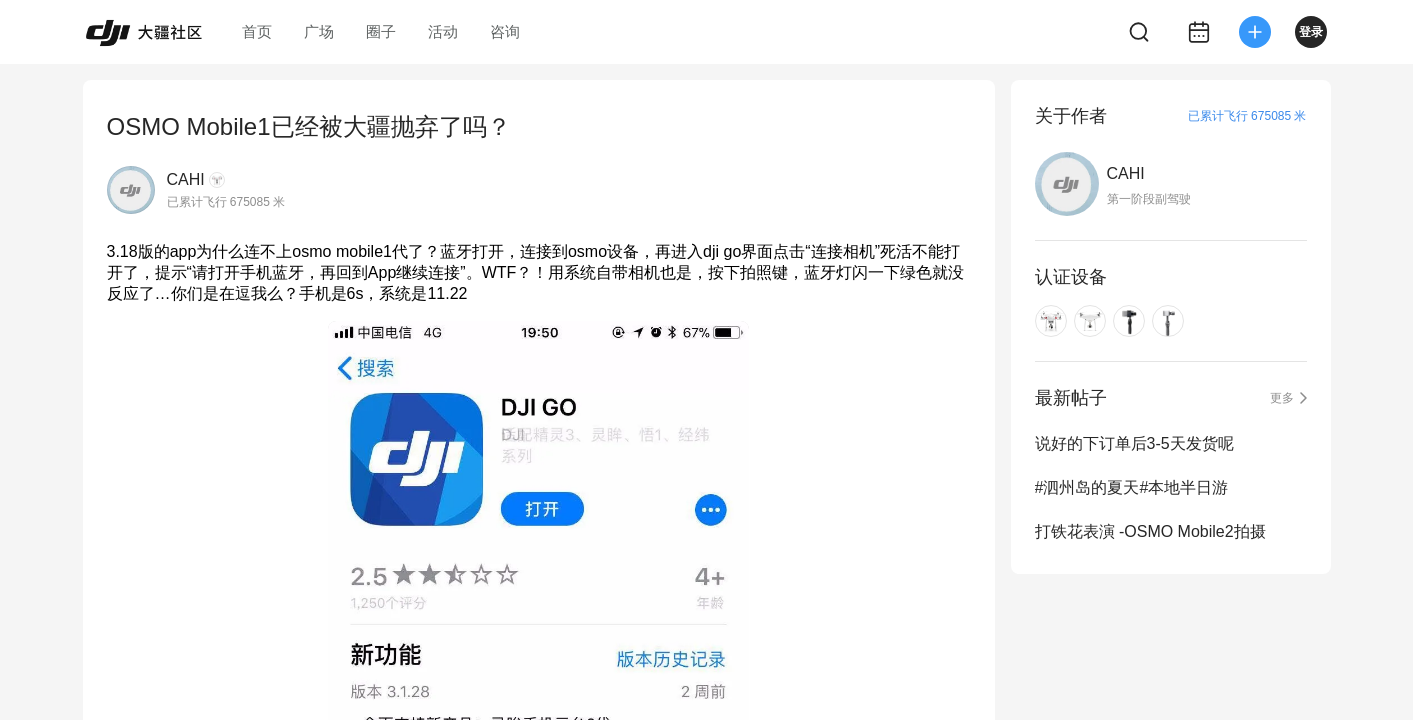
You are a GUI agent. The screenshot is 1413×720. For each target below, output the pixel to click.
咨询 (505, 31)
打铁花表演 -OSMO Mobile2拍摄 (1150, 531)
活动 (443, 31)
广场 (319, 31)
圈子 (381, 31)
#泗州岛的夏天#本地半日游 (1132, 487)
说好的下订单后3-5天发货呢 (1134, 443)
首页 (257, 31)
